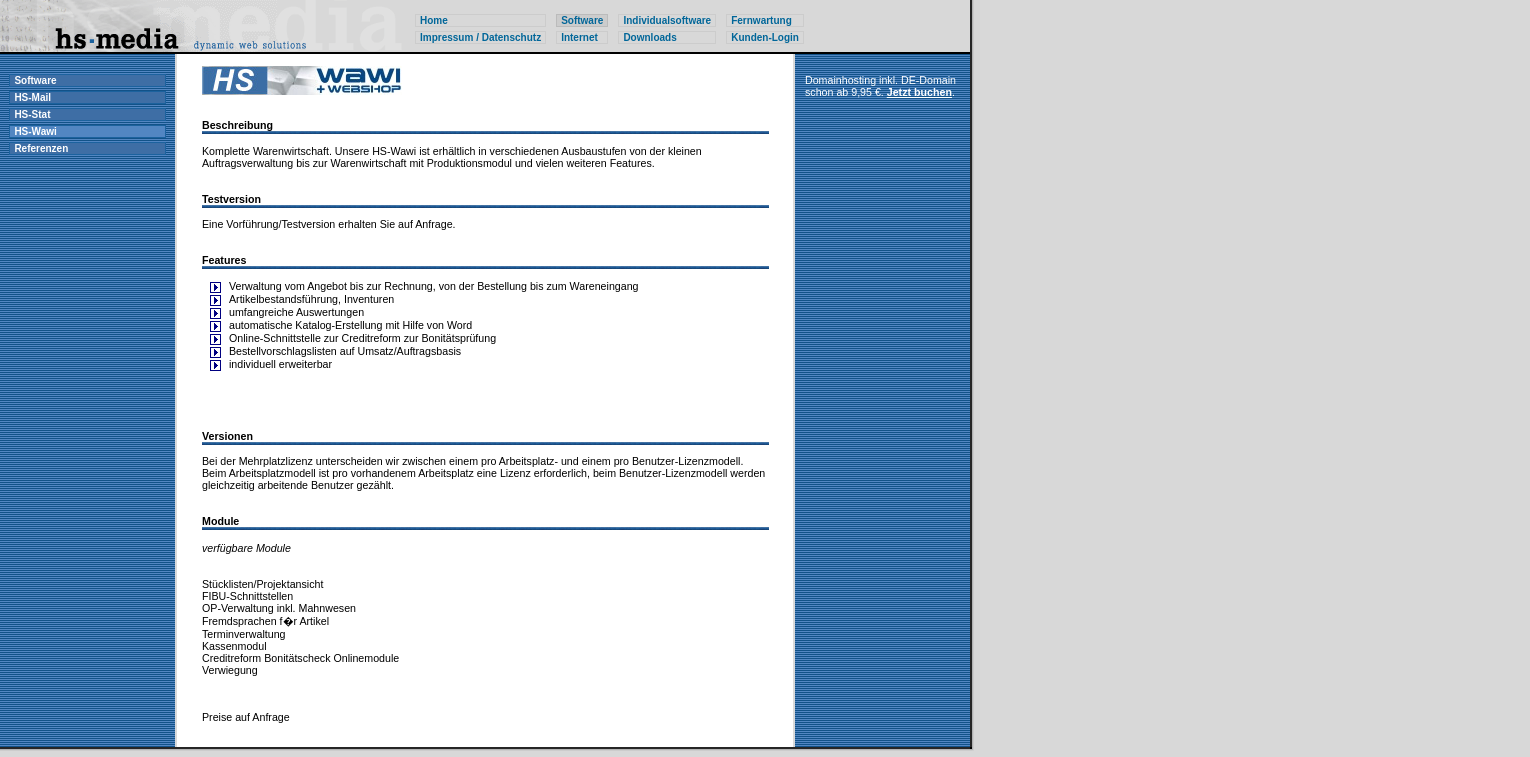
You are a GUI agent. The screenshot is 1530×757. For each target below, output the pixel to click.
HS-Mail (32, 97)
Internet (579, 37)
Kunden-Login (765, 37)
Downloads (649, 37)
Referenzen (41, 148)
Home (434, 20)
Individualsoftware (667, 20)
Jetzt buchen (919, 92)
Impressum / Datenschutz (480, 37)
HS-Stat (32, 114)
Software (35, 80)
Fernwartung (761, 20)
